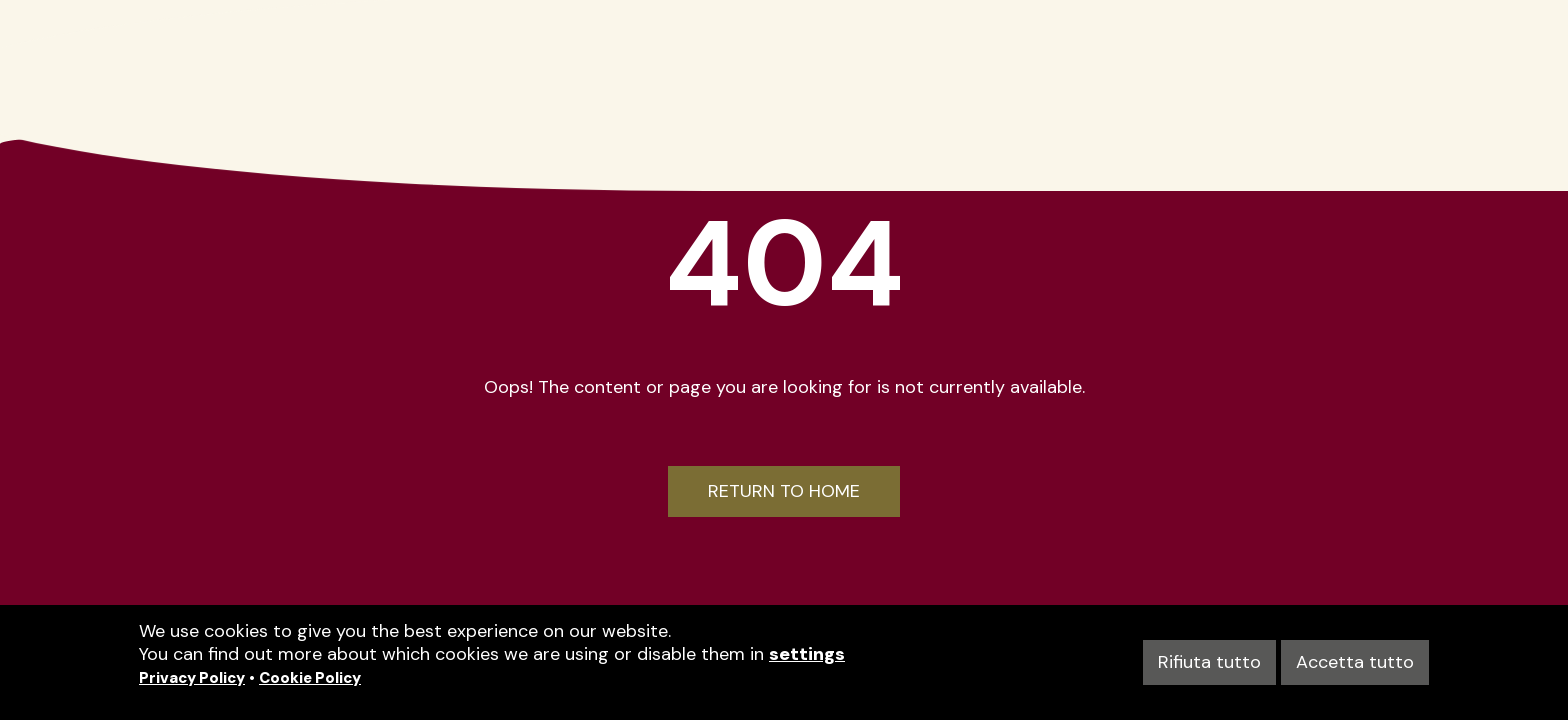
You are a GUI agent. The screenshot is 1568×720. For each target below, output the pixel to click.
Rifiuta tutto (1209, 662)
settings (807, 654)
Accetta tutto (1355, 662)
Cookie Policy (310, 678)
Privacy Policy (192, 678)
